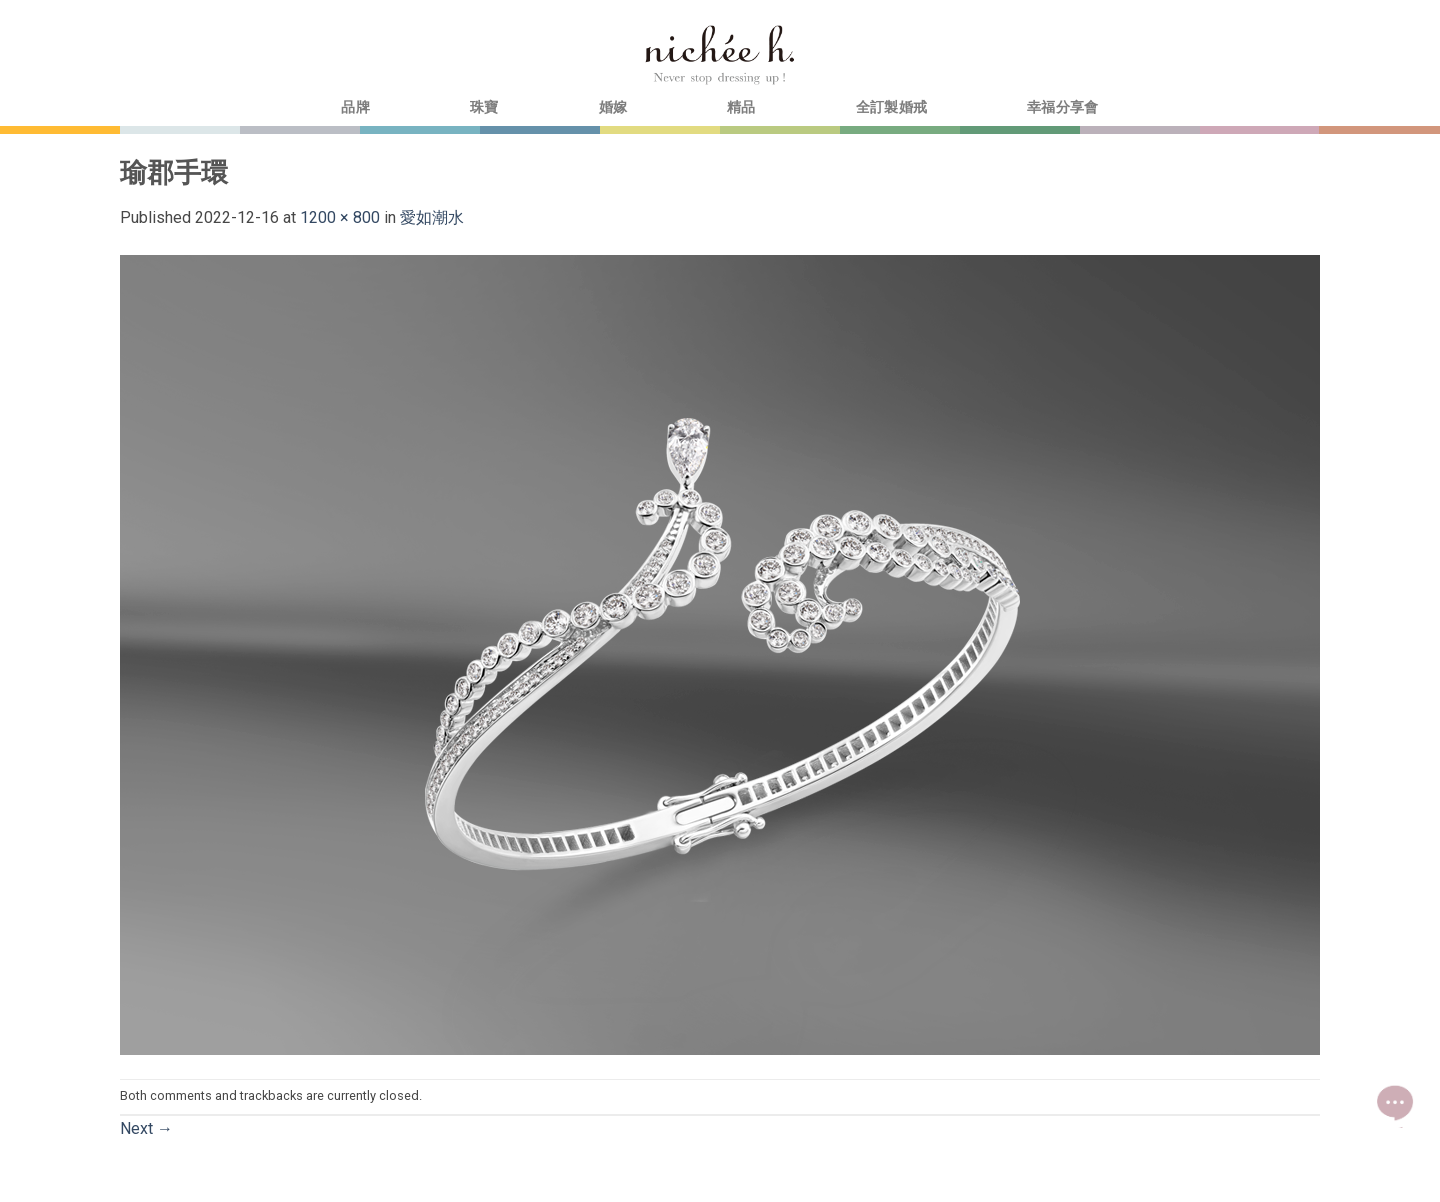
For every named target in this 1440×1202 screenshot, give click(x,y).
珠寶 (484, 107)
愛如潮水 (432, 217)
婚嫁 (613, 107)
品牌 (355, 107)
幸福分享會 (1062, 107)
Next (146, 1128)
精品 (741, 107)
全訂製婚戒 (891, 107)
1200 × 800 (340, 217)
